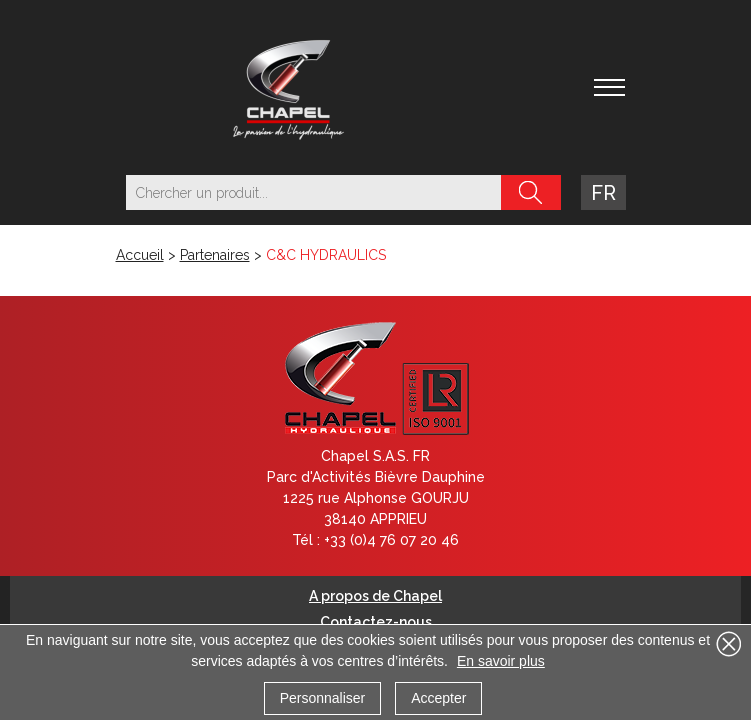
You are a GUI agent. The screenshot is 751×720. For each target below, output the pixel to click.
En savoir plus (501, 661)
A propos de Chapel (375, 596)
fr (603, 193)
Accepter (438, 698)
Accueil (140, 255)
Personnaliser (323, 698)
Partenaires (215, 255)
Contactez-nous (376, 622)
